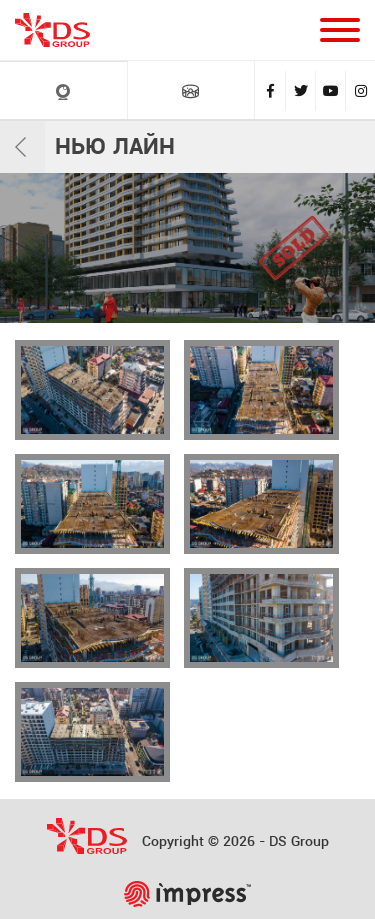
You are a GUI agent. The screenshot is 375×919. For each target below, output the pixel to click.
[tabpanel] (187, 248)
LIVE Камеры (63, 92)
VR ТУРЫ (191, 91)
